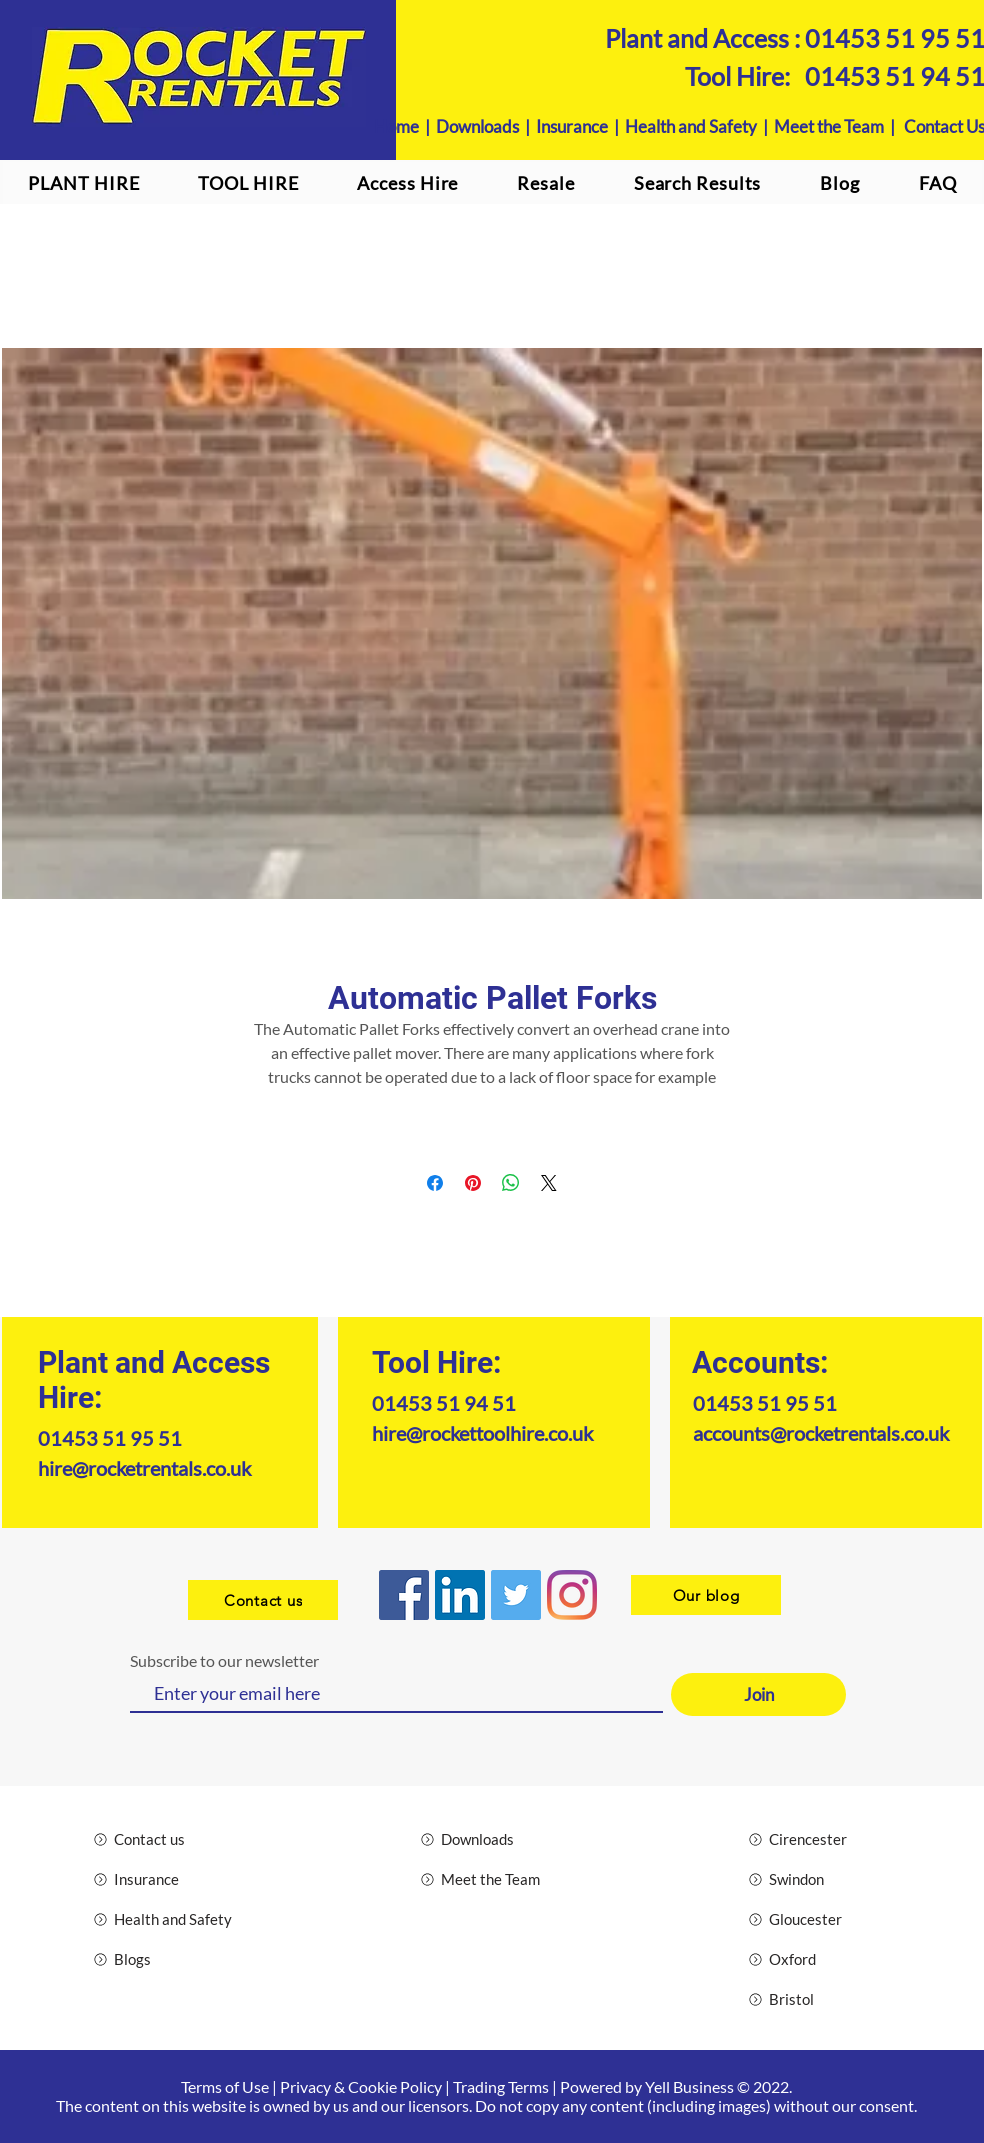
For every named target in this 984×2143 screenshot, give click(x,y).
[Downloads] (491, 1839)
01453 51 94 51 (444, 1403)
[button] (408, 183)
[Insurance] (164, 1879)
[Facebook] (404, 1595)
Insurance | (580, 126)
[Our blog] (706, 1595)
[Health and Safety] (164, 1919)
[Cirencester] (819, 1839)
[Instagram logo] (572, 1595)
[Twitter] (516, 1595)
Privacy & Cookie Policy (361, 2086)
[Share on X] (549, 1183)
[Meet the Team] (491, 1879)
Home (396, 126)
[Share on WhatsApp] (511, 1183)
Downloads (477, 126)
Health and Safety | (699, 126)
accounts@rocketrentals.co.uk (821, 1433)
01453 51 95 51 (110, 1438)
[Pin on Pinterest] (473, 1183)
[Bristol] (819, 1999)
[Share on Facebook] (435, 1183)
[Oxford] (819, 1959)
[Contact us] (263, 1600)
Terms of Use (225, 2086)
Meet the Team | (839, 126)
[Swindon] (819, 1879)
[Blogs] (164, 1959)
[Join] (758, 1694)
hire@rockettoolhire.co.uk (482, 1433)
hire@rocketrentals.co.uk (144, 1468)
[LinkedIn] (460, 1595)
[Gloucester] (819, 1919)
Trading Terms (501, 2086)
